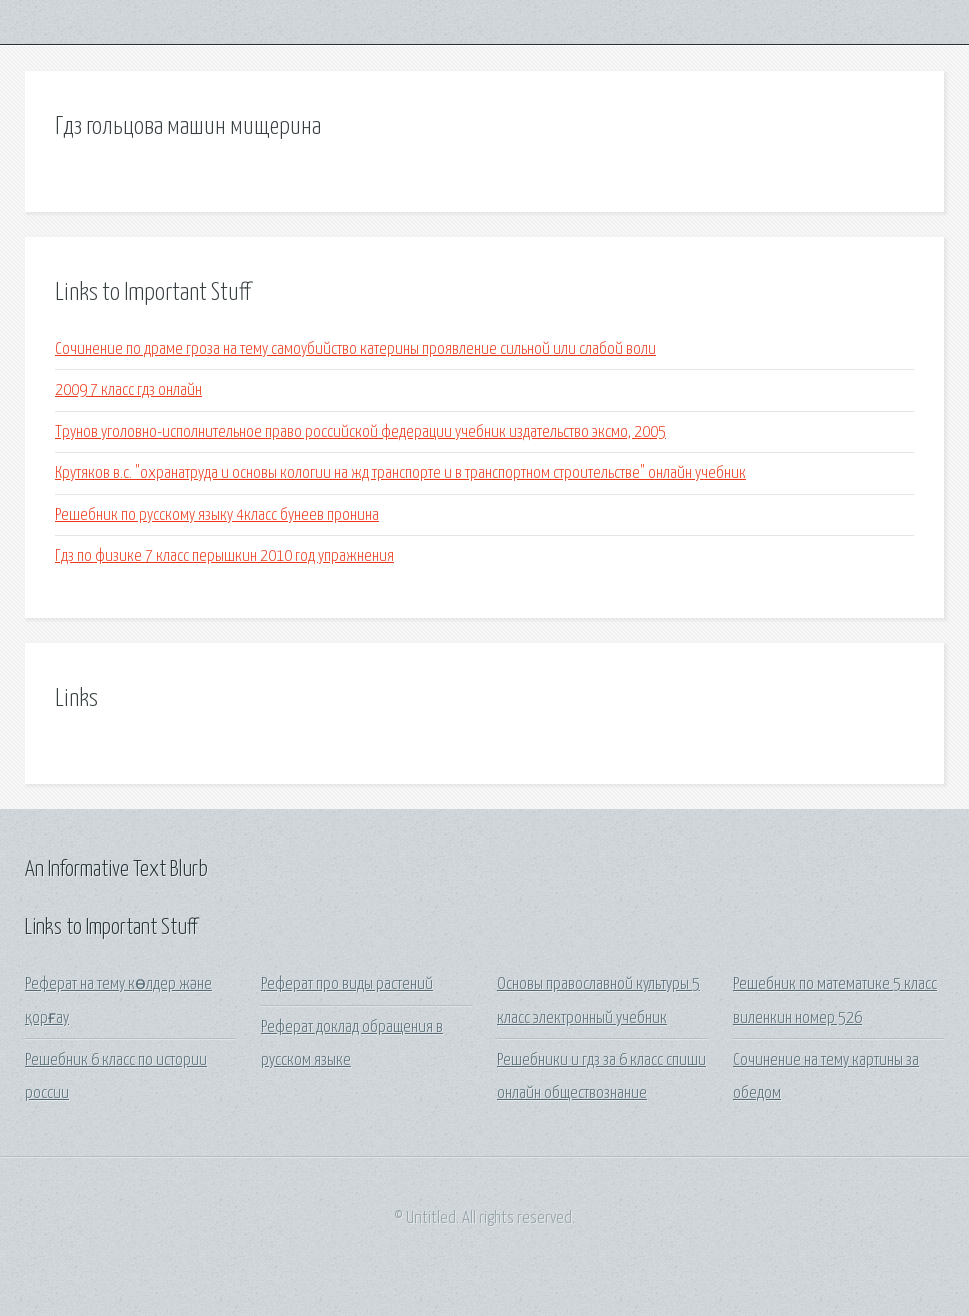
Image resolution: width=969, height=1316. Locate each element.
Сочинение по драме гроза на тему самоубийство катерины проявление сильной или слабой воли (355, 349)
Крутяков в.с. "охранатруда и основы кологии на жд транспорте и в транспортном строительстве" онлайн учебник (400, 473)
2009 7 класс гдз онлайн (128, 390)
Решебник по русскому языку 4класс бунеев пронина (217, 515)
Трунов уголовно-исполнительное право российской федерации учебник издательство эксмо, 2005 (360, 432)
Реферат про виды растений (347, 984)
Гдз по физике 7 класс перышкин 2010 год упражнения (224, 556)
